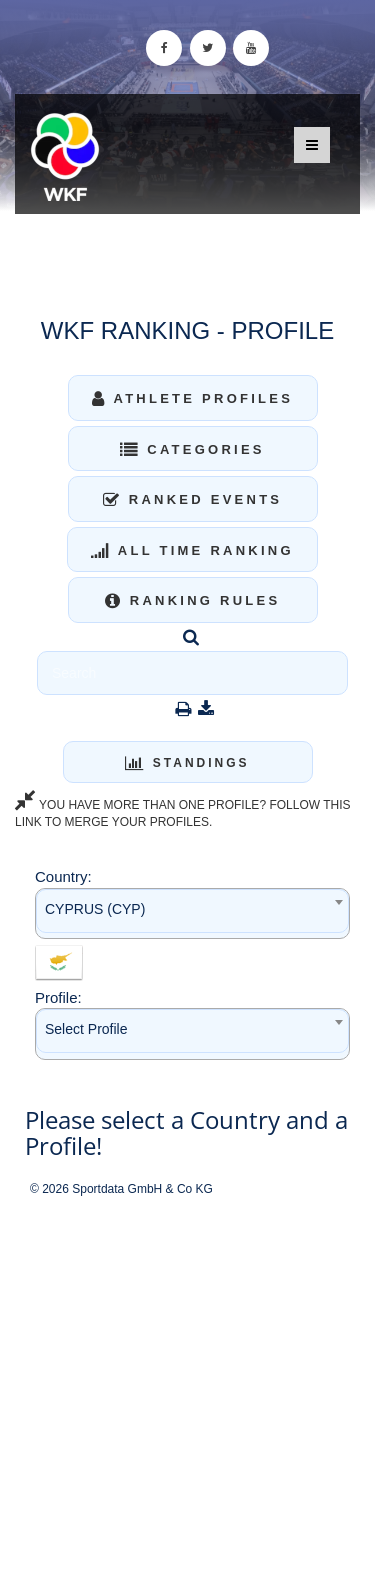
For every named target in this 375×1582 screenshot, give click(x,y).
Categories (192, 449)
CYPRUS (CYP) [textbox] (95, 909)
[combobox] (192, 913)
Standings (187, 763)
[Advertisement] (187, 1390)
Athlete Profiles (192, 398)
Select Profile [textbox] (86, 1029)
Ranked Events (193, 499)
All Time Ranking (192, 550)
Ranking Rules (193, 600)
